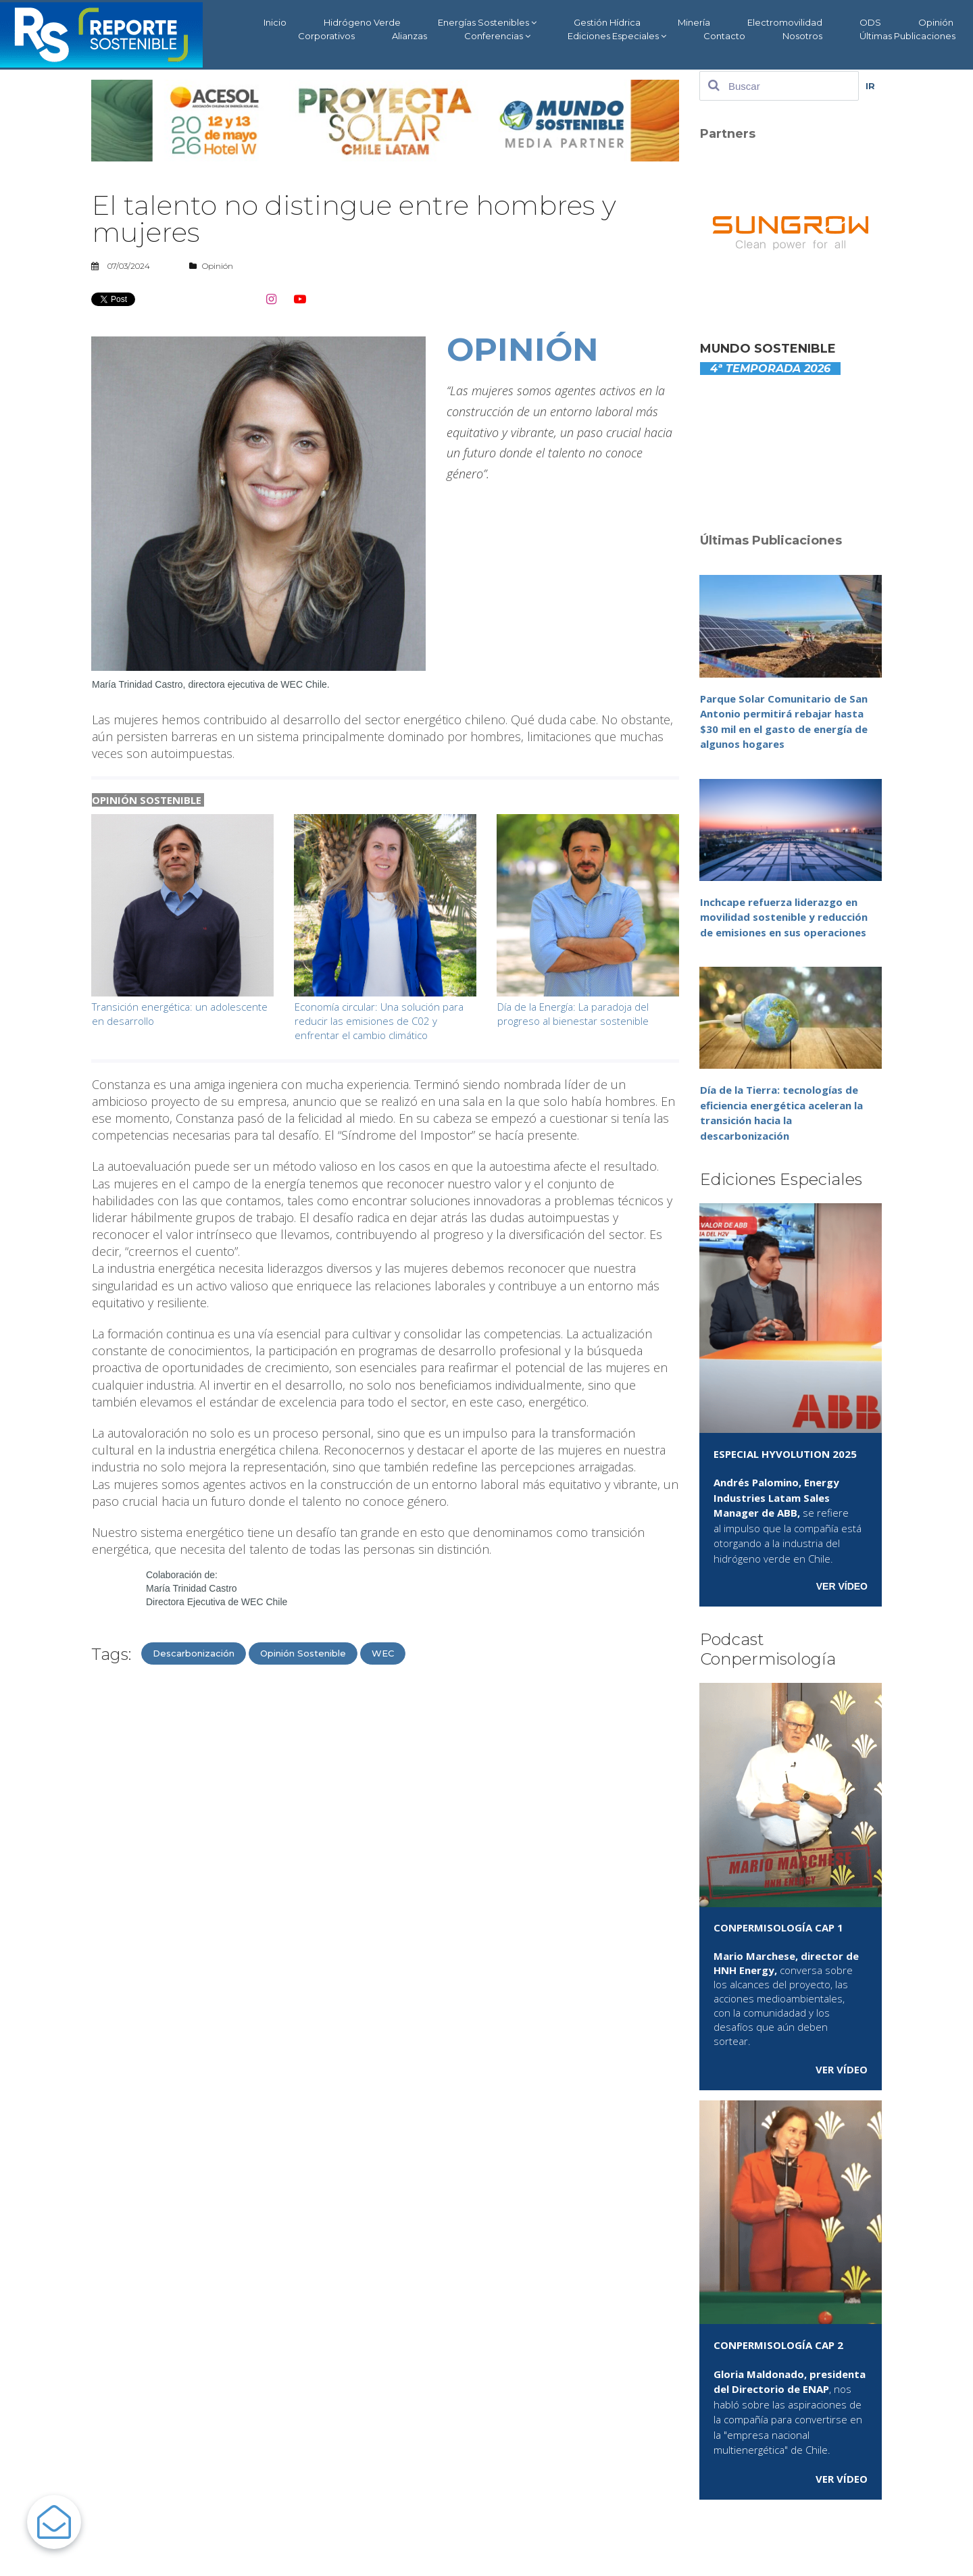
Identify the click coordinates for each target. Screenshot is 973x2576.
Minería (694, 22)
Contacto (724, 35)
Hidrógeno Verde (362, 22)
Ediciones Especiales (617, 36)
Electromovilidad (784, 22)
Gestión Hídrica (607, 22)
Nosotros (802, 35)
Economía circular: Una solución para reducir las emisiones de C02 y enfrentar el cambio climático (379, 1021)
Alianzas (409, 35)
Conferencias (497, 36)
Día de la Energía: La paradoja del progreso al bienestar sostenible (573, 1014)
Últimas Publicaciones (907, 35)
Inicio (275, 22)
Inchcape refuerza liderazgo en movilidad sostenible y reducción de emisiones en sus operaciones (784, 917)
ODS (870, 22)
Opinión (935, 22)
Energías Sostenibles (487, 22)
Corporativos (326, 35)
